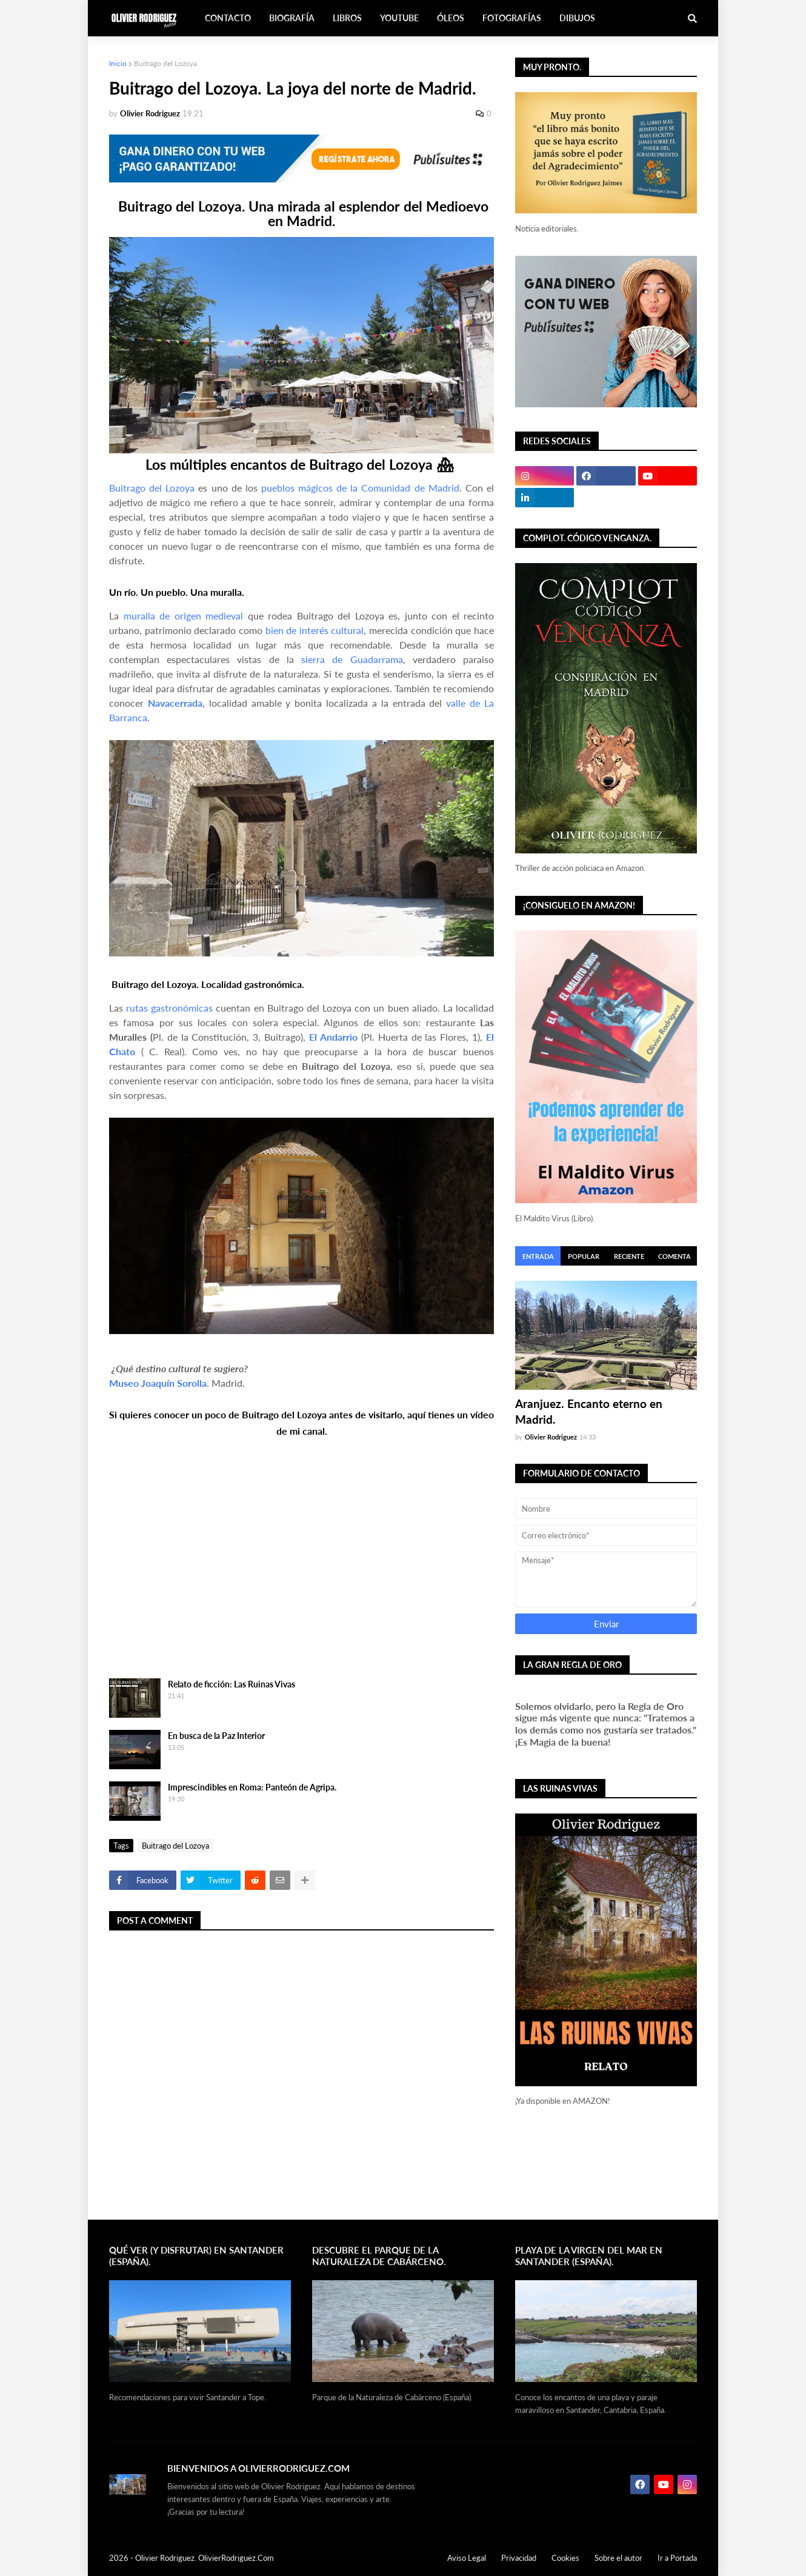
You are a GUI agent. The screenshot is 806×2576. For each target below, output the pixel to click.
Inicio (118, 63)
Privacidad (518, 2558)
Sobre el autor (618, 2558)
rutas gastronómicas (169, 1007)
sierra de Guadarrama (351, 659)
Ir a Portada (677, 2558)
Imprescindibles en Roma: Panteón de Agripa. (252, 1787)
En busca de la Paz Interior (216, 1735)
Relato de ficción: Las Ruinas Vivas (231, 1684)
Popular (583, 1256)
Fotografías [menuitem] (511, 18)
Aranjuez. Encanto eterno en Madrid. (588, 1411)
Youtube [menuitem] (399, 18)
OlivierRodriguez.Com (236, 2558)
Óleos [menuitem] (450, 18)
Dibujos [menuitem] (577, 18)
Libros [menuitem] (347, 18)
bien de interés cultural (314, 630)
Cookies (565, 2558)
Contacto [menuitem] (228, 18)
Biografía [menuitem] (292, 18)
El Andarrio (333, 1037)
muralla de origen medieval (184, 615)
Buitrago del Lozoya (165, 63)
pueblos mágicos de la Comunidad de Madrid (360, 487)
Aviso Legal (466, 2558)
